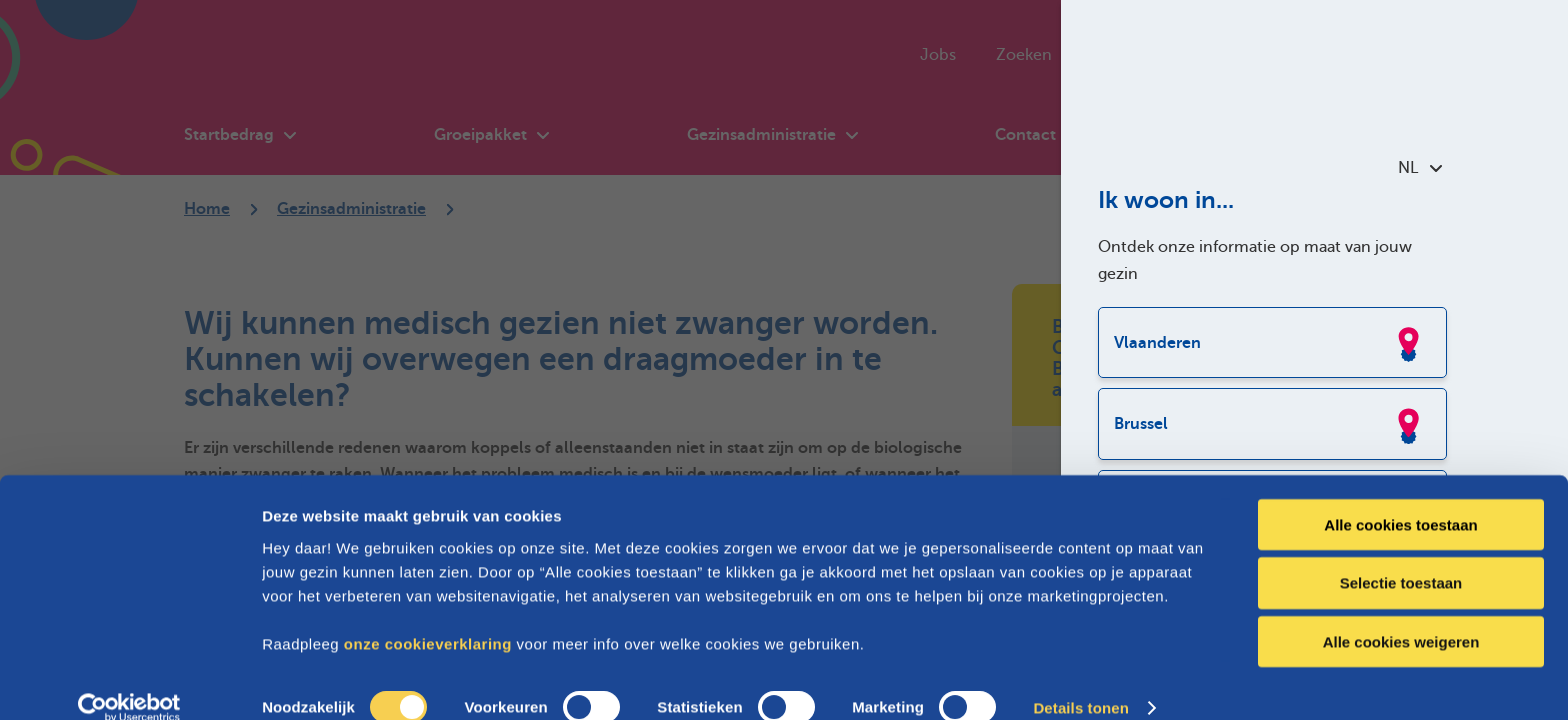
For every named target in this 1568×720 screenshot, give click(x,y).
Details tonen (1080, 680)
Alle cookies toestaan (1400, 496)
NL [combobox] (1420, 168)
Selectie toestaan (1401, 555)
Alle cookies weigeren (1401, 614)
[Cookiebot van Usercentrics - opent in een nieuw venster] (129, 681)
